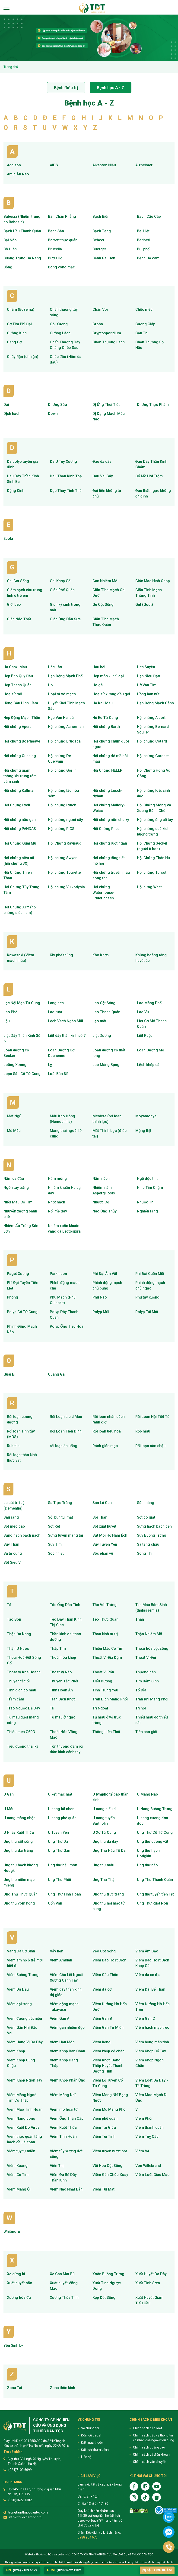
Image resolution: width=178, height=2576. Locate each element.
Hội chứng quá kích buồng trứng (153, 831)
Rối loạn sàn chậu (150, 1446)
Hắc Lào (55, 667)
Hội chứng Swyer (62, 858)
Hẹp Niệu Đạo (148, 676)
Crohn (97, 324)
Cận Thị (141, 333)
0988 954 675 (88, 2537)
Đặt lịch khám (157, 2570)
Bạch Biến (100, 216)
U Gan (8, 1794)
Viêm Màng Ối (19, 2189)
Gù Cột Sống (103, 604)
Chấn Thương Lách (108, 342)
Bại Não (10, 240)
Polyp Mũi (100, 1312)
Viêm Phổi (143, 2118)
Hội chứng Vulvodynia (66, 887)
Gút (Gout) (144, 604)
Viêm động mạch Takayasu (64, 2007)
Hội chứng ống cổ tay (155, 819)
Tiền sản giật (146, 1732)
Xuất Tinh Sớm (147, 2283)
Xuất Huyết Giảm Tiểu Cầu (149, 2300)
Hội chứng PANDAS (19, 829)
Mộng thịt (143, 1130)
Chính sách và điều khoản (151, 2454)
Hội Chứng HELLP (107, 770)
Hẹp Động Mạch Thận (21, 717)
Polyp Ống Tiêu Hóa (66, 1326)
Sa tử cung (12, 1553)
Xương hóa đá (19, 2297)
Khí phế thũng (61, 955)
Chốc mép (144, 309)
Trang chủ (10, 67)
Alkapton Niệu (104, 165)
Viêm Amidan (61, 1960)
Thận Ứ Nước (18, 1648)
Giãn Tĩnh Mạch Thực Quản (105, 622)
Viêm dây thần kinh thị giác (66, 1992)
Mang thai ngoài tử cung (66, 1133)
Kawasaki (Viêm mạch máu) (20, 958)
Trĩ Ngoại (100, 1708)
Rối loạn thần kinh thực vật (22, 1458)
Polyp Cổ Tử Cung (22, 1312)
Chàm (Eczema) (20, 309)
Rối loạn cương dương (19, 1419)
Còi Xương (59, 324)
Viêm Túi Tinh (103, 2136)
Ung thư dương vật (152, 1841)
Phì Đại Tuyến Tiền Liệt (22, 1285)
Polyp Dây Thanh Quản (64, 1315)
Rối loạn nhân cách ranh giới (108, 1419)
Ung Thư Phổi (59, 1879)
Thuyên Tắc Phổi (64, 1681)
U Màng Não (147, 1794)
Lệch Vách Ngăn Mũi (65, 1021)
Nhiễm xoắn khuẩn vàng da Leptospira (64, 1229)
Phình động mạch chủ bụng (107, 1285)
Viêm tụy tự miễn (21, 2151)
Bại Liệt (143, 231)
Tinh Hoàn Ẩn (61, 1690)
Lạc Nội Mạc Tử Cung (21, 1003)
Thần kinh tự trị (105, 1634)
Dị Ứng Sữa (57, 404)
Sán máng (145, 1503)
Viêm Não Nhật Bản (66, 2189)
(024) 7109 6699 (21, 2570)
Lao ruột (55, 1012)
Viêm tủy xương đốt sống (66, 2154)
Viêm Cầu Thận (105, 1975)
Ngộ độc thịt (147, 1178)
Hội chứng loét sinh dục (153, 793)
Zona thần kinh (62, 2388)
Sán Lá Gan (102, 1503)
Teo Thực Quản (105, 1619)
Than (139, 1619)
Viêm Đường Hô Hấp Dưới (109, 2007)
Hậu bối (98, 667)
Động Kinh (15, 490)
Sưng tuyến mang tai (65, 1535)
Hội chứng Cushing (19, 756)
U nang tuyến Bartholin (103, 1821)
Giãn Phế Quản (62, 590)
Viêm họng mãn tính (152, 2042)
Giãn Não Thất (19, 619)
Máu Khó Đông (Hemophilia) (62, 1119)
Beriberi (143, 240)
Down (53, 413)
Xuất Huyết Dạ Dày (151, 2274)
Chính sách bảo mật (147, 2428)
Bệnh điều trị (66, 87)
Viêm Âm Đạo (146, 1951)
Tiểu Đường (102, 1681)
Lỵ (50, 1065)
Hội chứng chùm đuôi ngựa (110, 744)
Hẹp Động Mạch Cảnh (155, 703)
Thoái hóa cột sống (151, 1648)
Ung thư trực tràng (108, 1894)
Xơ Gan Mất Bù (62, 2274)
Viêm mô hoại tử (64, 2109)
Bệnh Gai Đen (103, 258)
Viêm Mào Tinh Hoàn (24, 2109)
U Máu (8, 1809)
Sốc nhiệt (56, 1553)
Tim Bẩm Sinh (147, 1681)
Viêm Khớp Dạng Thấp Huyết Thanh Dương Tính (107, 2065)
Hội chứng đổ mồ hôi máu (110, 759)
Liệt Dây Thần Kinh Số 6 (21, 1038)
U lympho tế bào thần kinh (110, 1797)
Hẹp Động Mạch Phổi (65, 676)
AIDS (54, 165)
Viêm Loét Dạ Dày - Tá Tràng (151, 2083)
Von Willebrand (148, 2165)
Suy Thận (11, 1544)
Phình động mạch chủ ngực (150, 1285)
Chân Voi (100, 309)
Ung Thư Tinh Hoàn (64, 1894)
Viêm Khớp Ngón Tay (24, 2080)
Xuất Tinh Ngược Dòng (106, 2286)
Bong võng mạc (61, 267)
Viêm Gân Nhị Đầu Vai (22, 2030)
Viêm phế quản (105, 2118)
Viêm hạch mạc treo (152, 2027)
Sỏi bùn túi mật (60, 1517)
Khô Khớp (100, 955)
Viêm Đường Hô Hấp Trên (152, 2007)
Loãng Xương (14, 1065)
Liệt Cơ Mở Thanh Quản (152, 1024)
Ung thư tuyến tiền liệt (155, 1894)
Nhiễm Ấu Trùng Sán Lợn (20, 1229)
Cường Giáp (145, 324)
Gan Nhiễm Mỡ (104, 581)
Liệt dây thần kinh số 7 (67, 1035)
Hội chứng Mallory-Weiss (108, 808)
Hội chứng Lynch (62, 805)
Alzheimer (144, 165)
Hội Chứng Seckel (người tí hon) (152, 846)
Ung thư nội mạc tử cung (108, 1906)
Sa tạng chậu (148, 1544)
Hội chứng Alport (151, 717)
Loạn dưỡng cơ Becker (16, 1053)
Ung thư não (147, 1865)
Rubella (13, 1446)
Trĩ (52, 1708)
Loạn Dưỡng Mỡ (150, 1050)
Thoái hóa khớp (63, 1657)
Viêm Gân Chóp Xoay (110, 2174)
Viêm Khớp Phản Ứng (67, 2080)
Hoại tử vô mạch (62, 694)
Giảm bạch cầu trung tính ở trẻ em (24, 593)
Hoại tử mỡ (12, 694)
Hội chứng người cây (65, 819)
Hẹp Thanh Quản (17, 685)
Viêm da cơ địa (147, 1975)
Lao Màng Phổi (149, 1003)
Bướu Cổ (55, 258)
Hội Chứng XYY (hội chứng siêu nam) (20, 910)
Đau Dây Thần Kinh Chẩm (151, 464)
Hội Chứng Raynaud (64, 843)
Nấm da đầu (13, 1178)
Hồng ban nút (148, 694)
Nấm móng (57, 1178)
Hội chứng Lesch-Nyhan (107, 793)
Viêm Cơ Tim (18, 2174)
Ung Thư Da (58, 1841)
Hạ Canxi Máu (15, 667)
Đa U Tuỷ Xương (63, 461)
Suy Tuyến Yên (104, 1544)
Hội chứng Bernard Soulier (153, 729)
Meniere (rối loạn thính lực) (106, 1119)
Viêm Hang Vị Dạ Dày (25, 2042)
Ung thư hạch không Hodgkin (20, 1868)
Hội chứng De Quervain (59, 759)
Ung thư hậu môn (62, 1865)
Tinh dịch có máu (21, 1690)
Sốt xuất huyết (104, 1526)
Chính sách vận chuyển (149, 2462)
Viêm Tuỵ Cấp (147, 2136)
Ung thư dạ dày (105, 1841)
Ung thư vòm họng (19, 1903)
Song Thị (144, 1553)
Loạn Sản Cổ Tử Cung (22, 1074)
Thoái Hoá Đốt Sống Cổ (24, 1660)
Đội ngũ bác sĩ (91, 2435)
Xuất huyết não (19, 2283)
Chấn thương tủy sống (64, 312)
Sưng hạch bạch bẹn (154, 1526)
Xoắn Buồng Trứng (108, 2274)
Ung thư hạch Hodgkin (148, 1853)
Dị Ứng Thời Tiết (106, 404)
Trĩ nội (140, 1708)
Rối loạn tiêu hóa (106, 1431)
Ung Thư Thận (104, 1879)
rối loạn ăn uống (63, 1446)
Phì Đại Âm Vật (104, 1273)
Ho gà (97, 685)
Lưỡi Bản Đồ (58, 1074)
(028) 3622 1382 (64, 2570)
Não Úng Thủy (104, 1211)
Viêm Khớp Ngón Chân (149, 2063)
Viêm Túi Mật (103, 2189)
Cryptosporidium (106, 333)
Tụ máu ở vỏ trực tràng (106, 1720)
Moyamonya (145, 1116)
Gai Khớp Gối (60, 581)
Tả (9, 1605)
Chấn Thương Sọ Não (149, 345)
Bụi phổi (143, 249)
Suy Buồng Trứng (151, 1535)
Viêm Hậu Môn (62, 2042)
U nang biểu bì (104, 1809)
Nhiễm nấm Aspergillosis (103, 1190)
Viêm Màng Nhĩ (63, 2095)
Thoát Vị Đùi (145, 1657)
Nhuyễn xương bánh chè (20, 1214)
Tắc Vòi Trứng (104, 1605)
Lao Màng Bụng (105, 1065)
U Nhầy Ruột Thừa (18, 1832)
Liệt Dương (101, 1035)
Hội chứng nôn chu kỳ (110, 819)
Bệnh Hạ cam (148, 258)
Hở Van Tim (146, 685)
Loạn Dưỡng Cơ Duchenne (61, 1053)
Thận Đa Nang (19, 1634)
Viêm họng (101, 2042)
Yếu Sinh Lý (13, 2345)
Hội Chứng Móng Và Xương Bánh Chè (154, 808)
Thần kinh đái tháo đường (65, 1637)
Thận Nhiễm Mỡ (148, 1634)
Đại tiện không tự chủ (106, 493)
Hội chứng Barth (106, 726)
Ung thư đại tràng (18, 1850)
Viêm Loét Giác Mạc (152, 2174)
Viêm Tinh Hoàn (63, 2136)
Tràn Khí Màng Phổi (151, 1699)
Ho (50, 685)
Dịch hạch (11, 413)
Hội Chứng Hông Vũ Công (153, 773)
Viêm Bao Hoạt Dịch (109, 1960)
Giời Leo (14, 604)
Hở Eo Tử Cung (105, 717)
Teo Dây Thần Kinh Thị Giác (66, 1622)
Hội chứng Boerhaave (21, 741)
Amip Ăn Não (18, 174)
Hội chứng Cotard (152, 741)
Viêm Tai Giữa (104, 2127)
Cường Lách (60, 333)
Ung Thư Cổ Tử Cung (155, 1832)
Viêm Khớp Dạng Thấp (64, 2063)
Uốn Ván (55, 1903)
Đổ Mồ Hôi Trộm (149, 476)
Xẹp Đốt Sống (103, 2297)
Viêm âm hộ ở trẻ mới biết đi (25, 1963)
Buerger (99, 249)
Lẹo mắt (99, 1021)
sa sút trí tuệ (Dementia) (14, 1505)
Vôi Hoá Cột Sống (107, 2165)
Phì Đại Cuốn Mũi (149, 1273)
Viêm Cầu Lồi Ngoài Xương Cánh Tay (66, 1977)
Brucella (55, 249)
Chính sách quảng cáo (149, 2447)
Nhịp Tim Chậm (150, 1187)
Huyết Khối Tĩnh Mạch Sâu (66, 706)
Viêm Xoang (17, 2165)
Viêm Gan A (59, 2018)
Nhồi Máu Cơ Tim (17, 1202)
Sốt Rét (54, 1526)
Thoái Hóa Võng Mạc (63, 1735)
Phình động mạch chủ (64, 1285)
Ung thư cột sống (18, 1841)
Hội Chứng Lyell (16, 805)
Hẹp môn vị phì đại (108, 676)
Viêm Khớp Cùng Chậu (21, 2063)
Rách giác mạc (105, 1446)
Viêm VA (142, 2151)
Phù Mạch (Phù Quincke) (63, 1300)
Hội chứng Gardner (153, 756)
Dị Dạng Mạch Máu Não (108, 416)
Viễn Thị (57, 2165)
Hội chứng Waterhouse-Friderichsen (103, 892)
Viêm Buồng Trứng (22, 1975)
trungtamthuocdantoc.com (28, 2512)
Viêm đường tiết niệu (24, 2018)
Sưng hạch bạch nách (21, 1535)
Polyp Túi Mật (146, 1312)
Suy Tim (55, 1544)
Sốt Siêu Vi (12, 1562)
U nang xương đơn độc (152, 1821)
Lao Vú (143, 1012)
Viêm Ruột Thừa (63, 2127)
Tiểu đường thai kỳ (22, 1746)
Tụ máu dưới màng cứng (23, 1720)
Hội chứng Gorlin (62, 770)
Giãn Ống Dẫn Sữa (65, 619)
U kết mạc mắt (60, 1794)
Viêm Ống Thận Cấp (66, 2118)
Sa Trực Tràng (60, 1503)
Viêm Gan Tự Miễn (108, 2027)
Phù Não (99, 1297)
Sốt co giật (146, 1517)
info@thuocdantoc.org (25, 2517)
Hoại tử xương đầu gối (111, 694)
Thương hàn (145, 1672)
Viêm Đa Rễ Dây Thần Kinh (63, 2177)
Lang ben (56, 1003)
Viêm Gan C (145, 2018)
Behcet (98, 240)
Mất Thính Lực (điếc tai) (109, 1133)
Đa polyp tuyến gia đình (22, 464)
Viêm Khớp (16, 2051)
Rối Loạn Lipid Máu (66, 1416)
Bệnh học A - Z (110, 87)
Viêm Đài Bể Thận (150, 1989)
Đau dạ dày (101, 461)
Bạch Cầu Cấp (149, 216)
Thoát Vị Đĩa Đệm (107, 1657)
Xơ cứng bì (16, 2274)
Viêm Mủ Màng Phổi (109, 2109)
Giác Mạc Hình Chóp (152, 581)
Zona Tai (14, 2388)
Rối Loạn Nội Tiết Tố (152, 1416)
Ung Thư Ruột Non (152, 1903)
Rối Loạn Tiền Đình (66, 1431)
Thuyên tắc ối (18, 1681)
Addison (14, 165)
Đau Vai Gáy (102, 476)
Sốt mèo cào (14, 1526)
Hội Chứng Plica (106, 829)
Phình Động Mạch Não (22, 1329)
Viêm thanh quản (149, 2127)
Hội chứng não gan (19, 819)
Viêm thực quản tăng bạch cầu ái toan (24, 2139)
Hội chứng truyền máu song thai (111, 875)
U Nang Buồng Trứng (154, 1809)
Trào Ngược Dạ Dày (23, 1708)
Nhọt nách (56, 1202)
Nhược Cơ (100, 1202)
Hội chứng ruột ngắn (109, 843)
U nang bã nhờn (61, 1809)
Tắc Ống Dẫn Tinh (65, 1605)
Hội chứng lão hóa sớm (63, 793)
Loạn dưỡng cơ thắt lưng (108, 1053)
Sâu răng (11, 1517)
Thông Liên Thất (106, 1732)
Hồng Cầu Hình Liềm (20, 703)
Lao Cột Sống (103, 1003)
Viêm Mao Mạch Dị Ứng (151, 2098)
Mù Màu (14, 1130)
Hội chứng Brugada (64, 741)
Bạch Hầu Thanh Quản (22, 231)
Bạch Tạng (101, 231)
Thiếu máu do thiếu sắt (151, 1720)
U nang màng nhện (19, 1818)
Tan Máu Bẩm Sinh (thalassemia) (151, 1608)
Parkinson (58, 1273)
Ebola (8, 538)
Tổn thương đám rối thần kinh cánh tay (66, 1749)
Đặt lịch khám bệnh (95, 2450)
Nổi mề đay (57, 1211)
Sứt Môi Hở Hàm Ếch (109, 1535)
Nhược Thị (145, 1202)
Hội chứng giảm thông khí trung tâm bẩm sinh (20, 776)
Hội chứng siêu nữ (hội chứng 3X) (18, 861)
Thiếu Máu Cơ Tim (107, 1648)
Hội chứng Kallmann (20, 790)
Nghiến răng (147, 1211)
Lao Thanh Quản (106, 1012)
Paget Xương (18, 1273)
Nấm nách (101, 1178)
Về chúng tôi (90, 2428)
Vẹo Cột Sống (104, 1951)
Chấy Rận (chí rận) (22, 356)
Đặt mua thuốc (92, 2442)
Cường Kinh (17, 333)
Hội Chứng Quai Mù (19, 843)
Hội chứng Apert (17, 726)
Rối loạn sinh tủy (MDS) (21, 1434)
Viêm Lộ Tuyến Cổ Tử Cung (107, 2083)
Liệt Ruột (144, 1035)
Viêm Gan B (102, 2018)
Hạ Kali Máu (102, 703)
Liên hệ (86, 2457)
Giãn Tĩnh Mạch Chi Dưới (108, 593)
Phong (12, 1297)
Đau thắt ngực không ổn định (153, 493)
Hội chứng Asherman (66, 726)
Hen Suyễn (146, 667)
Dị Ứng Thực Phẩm (153, 404)
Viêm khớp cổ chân (108, 2051)
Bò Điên (10, 249)
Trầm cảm (15, 1699)
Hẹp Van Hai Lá (61, 717)
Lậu (6, 1021)
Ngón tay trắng (16, 1187)
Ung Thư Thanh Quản (155, 1879)
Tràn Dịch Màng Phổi (110, 1699)
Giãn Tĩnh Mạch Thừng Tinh (148, 593)
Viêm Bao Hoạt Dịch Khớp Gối (152, 1963)
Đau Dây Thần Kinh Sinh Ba (23, 479)
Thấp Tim (58, 1648)
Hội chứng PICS (61, 829)
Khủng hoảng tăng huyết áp (151, 958)
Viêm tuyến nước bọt (109, 2151)
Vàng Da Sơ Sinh (21, 1951)
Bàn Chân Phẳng (62, 216)
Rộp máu (142, 1431)
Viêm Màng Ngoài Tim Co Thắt (22, 2098)
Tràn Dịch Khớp (63, 1699)
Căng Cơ (14, 342)
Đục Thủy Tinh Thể (66, 490)
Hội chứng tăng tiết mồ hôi (108, 861)
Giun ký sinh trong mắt (65, 607)
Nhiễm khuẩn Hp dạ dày (64, 1190)
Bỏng (7, 267)
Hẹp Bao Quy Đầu (18, 676)
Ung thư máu (103, 1865)
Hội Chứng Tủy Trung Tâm (21, 890)
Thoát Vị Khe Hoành (24, 1672)
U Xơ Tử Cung (104, 1832)
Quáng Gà (56, 1374)
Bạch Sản (56, 231)
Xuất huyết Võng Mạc (64, 2286)
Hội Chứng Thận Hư (153, 858)
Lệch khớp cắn (149, 1065)
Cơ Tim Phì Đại (19, 324)
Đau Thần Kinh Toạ (66, 476)
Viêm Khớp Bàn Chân (67, 2051)
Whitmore (11, 2231)
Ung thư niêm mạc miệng (19, 1882)
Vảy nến (56, 1951)
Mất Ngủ (14, 1116)
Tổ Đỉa (140, 1690)
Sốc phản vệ (102, 1553)
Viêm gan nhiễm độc (67, 2027)
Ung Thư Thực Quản (20, 1894)
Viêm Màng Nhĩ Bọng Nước (110, 2098)
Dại (6, 404)
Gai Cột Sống (18, 581)
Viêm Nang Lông (21, 2118)
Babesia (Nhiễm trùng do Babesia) (21, 219)
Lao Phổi (10, 1012)
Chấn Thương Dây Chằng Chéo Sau (65, 345)
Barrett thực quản (62, 240)
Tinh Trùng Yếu (105, 1690)
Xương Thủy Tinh (64, 2297)
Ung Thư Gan (59, 1850)
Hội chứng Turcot (151, 872)
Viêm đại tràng (19, 2004)
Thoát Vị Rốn (103, 1672)
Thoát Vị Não (61, 1672)
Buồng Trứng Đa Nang (22, 258)
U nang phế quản (62, 1818)
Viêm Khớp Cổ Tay (150, 2051)
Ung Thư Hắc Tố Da (109, 1850)
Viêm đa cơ (101, 1989)
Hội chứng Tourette (64, 872)
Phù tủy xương (147, 1297)
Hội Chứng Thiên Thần (17, 875)
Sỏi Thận (99, 1517)
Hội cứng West (149, 887)
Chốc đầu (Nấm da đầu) (65, 359)
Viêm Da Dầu (18, 1989)
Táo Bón (14, 1619)
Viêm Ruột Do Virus (23, 2127)
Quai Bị (9, 1374)
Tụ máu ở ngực (62, 1717)
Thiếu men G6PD (21, 1732)
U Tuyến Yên (58, 1832)
